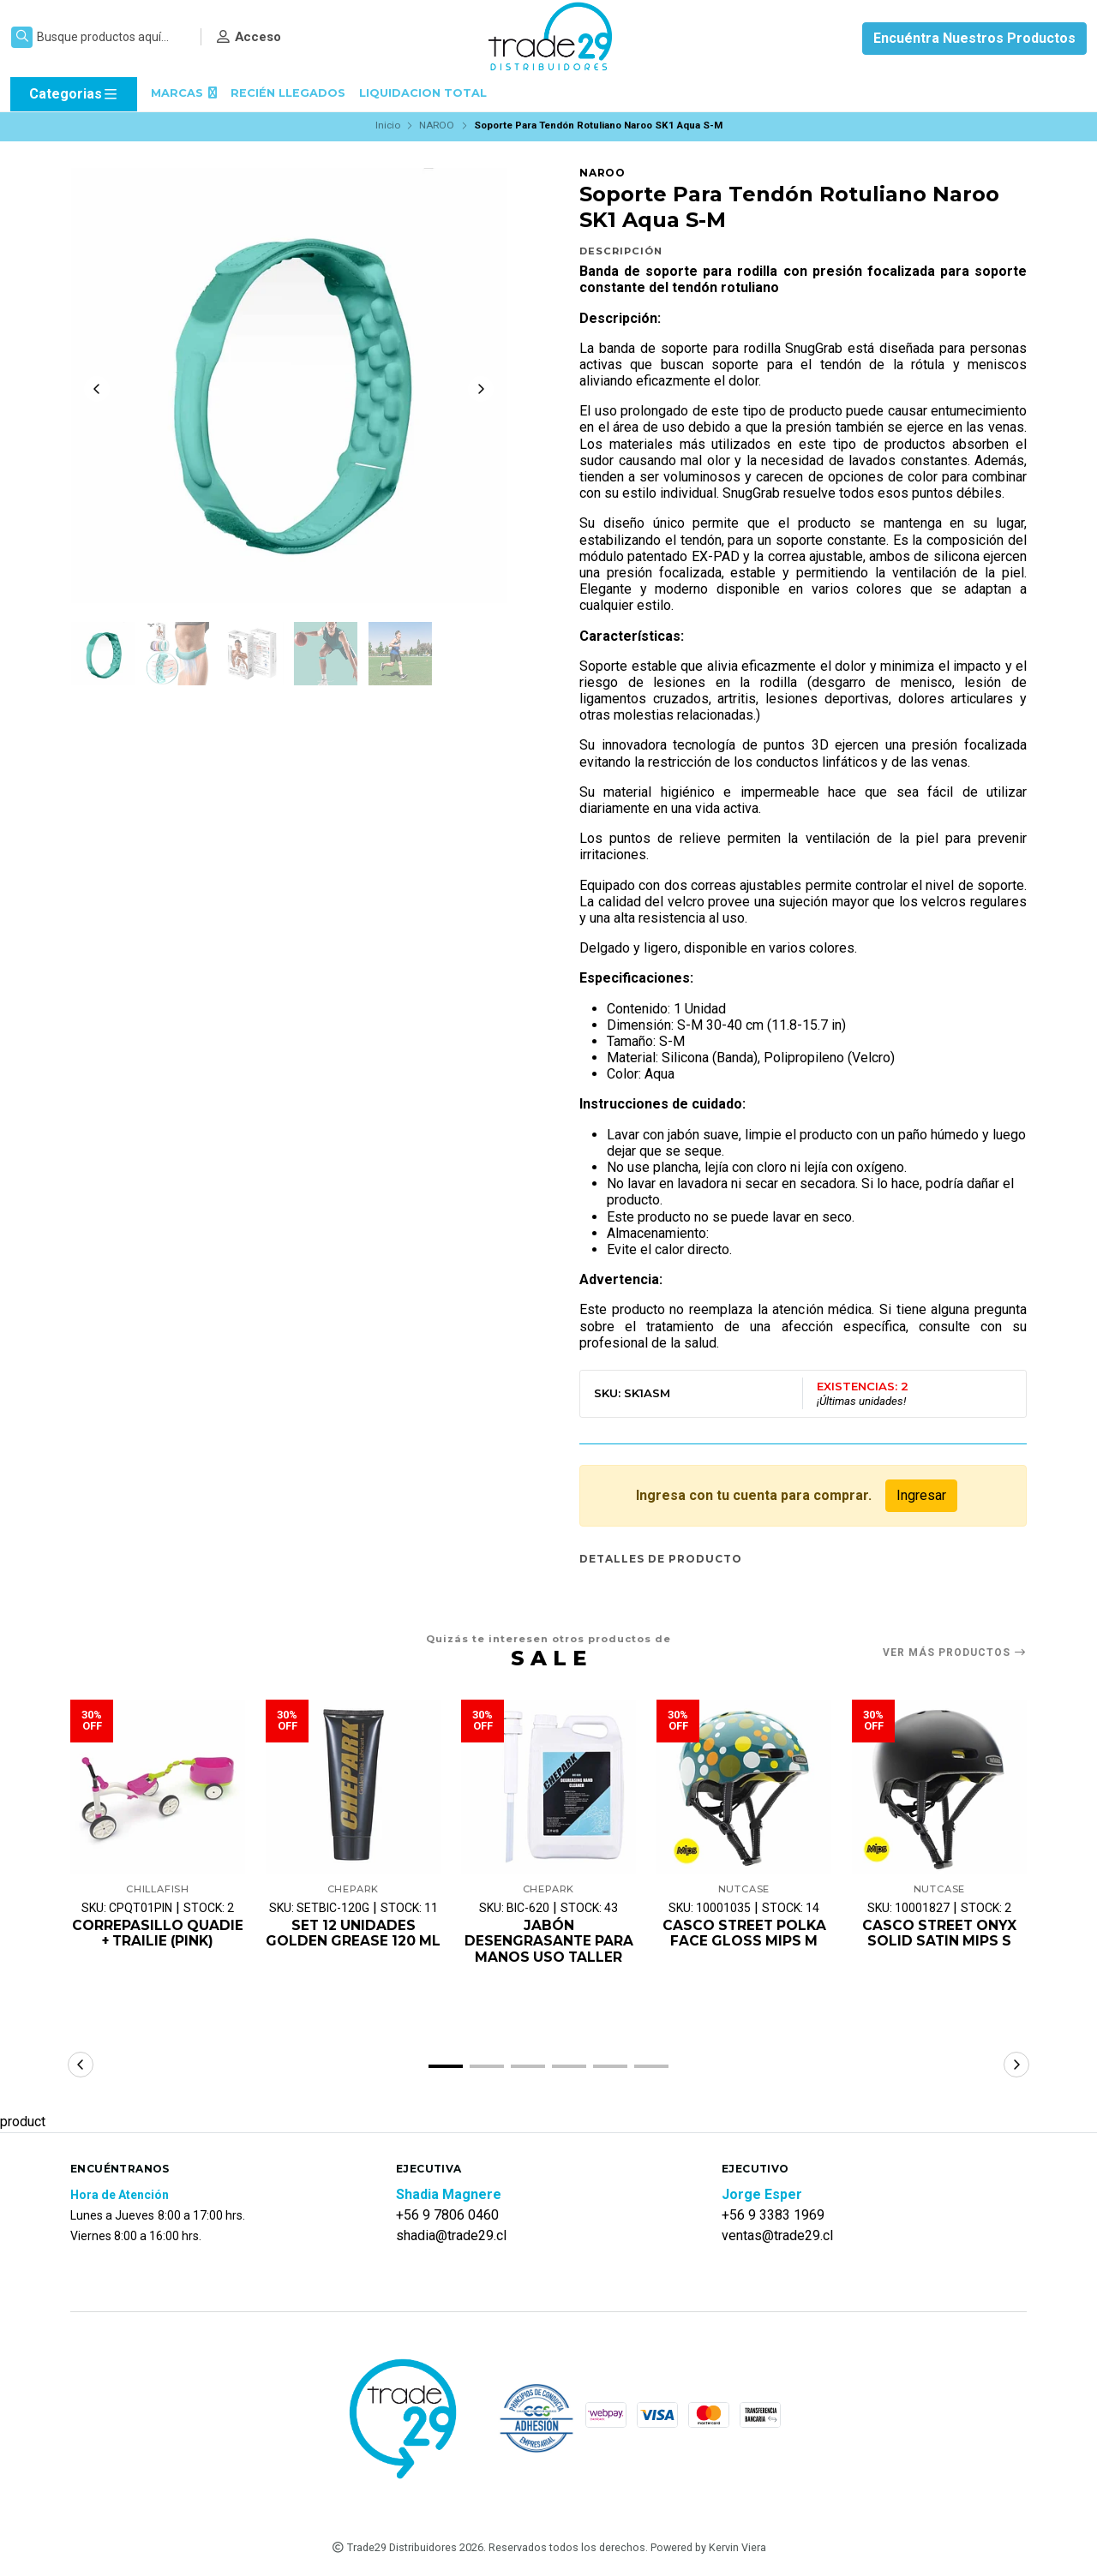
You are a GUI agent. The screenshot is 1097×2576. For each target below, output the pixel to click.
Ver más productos (955, 1652)
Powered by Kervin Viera (708, 2549)
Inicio (387, 125)
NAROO (436, 125)
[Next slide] (481, 390)
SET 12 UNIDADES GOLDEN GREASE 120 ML (353, 1942)
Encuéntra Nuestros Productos (974, 38)
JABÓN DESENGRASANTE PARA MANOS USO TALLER (549, 1942)
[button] (446, 2068)
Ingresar (921, 1495)
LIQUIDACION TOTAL (423, 93)
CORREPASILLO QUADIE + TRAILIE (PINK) (158, 1934)
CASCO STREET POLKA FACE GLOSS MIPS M (744, 1934)
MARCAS (184, 93)
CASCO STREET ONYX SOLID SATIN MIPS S (939, 1934)
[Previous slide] (97, 390)
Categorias (74, 94)
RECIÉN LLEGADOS (288, 93)
